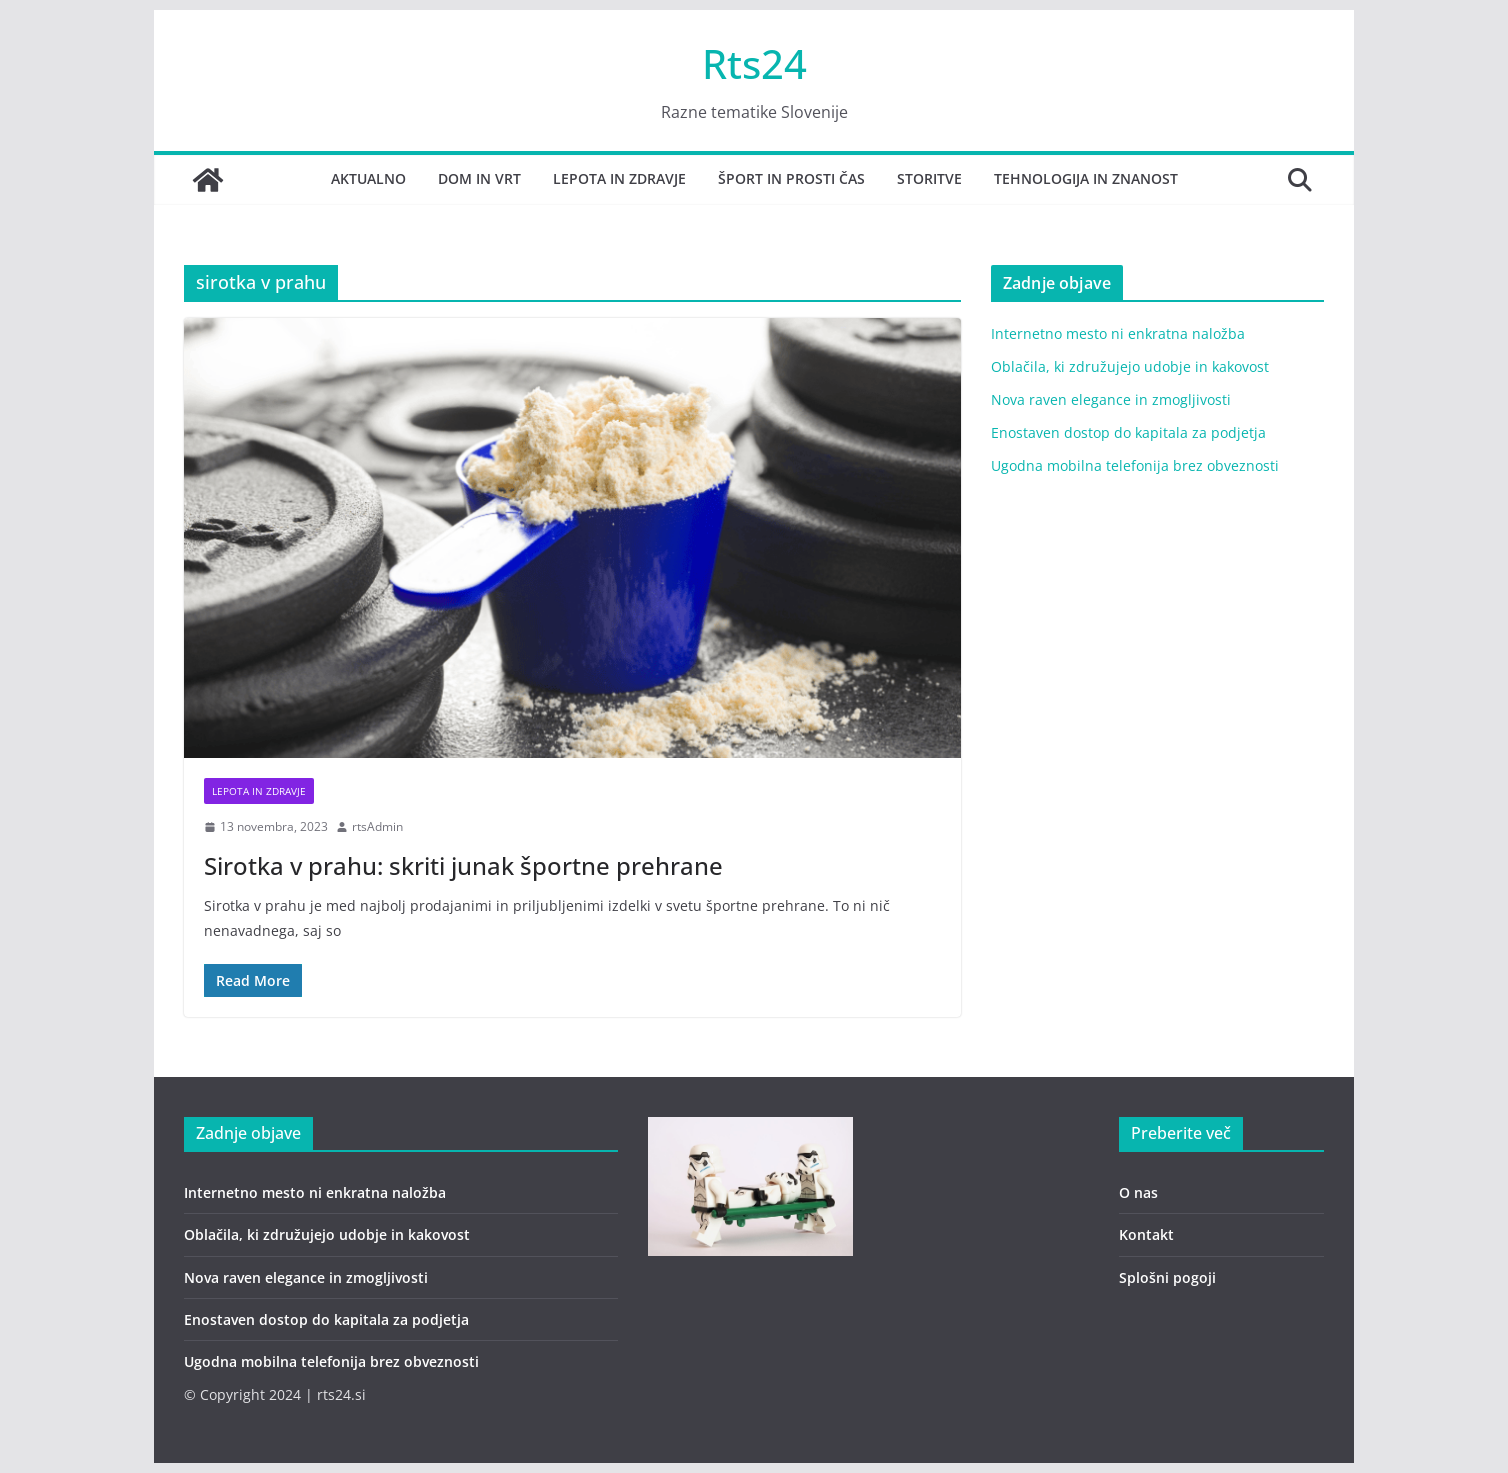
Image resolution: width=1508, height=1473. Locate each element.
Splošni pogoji (1167, 1277)
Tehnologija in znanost (1086, 178)
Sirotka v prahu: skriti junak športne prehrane (463, 865)
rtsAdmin (377, 826)
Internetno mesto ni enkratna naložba (1118, 333)
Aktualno (368, 178)
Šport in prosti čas (791, 178)
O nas (1138, 1192)
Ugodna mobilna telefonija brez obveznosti (1135, 465)
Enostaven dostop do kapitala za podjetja (1128, 432)
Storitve (929, 178)
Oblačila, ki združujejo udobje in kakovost (1130, 366)
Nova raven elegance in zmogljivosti (1111, 399)
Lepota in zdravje (619, 178)
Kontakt (1146, 1234)
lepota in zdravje (259, 791)
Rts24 (754, 63)
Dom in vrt (479, 178)
